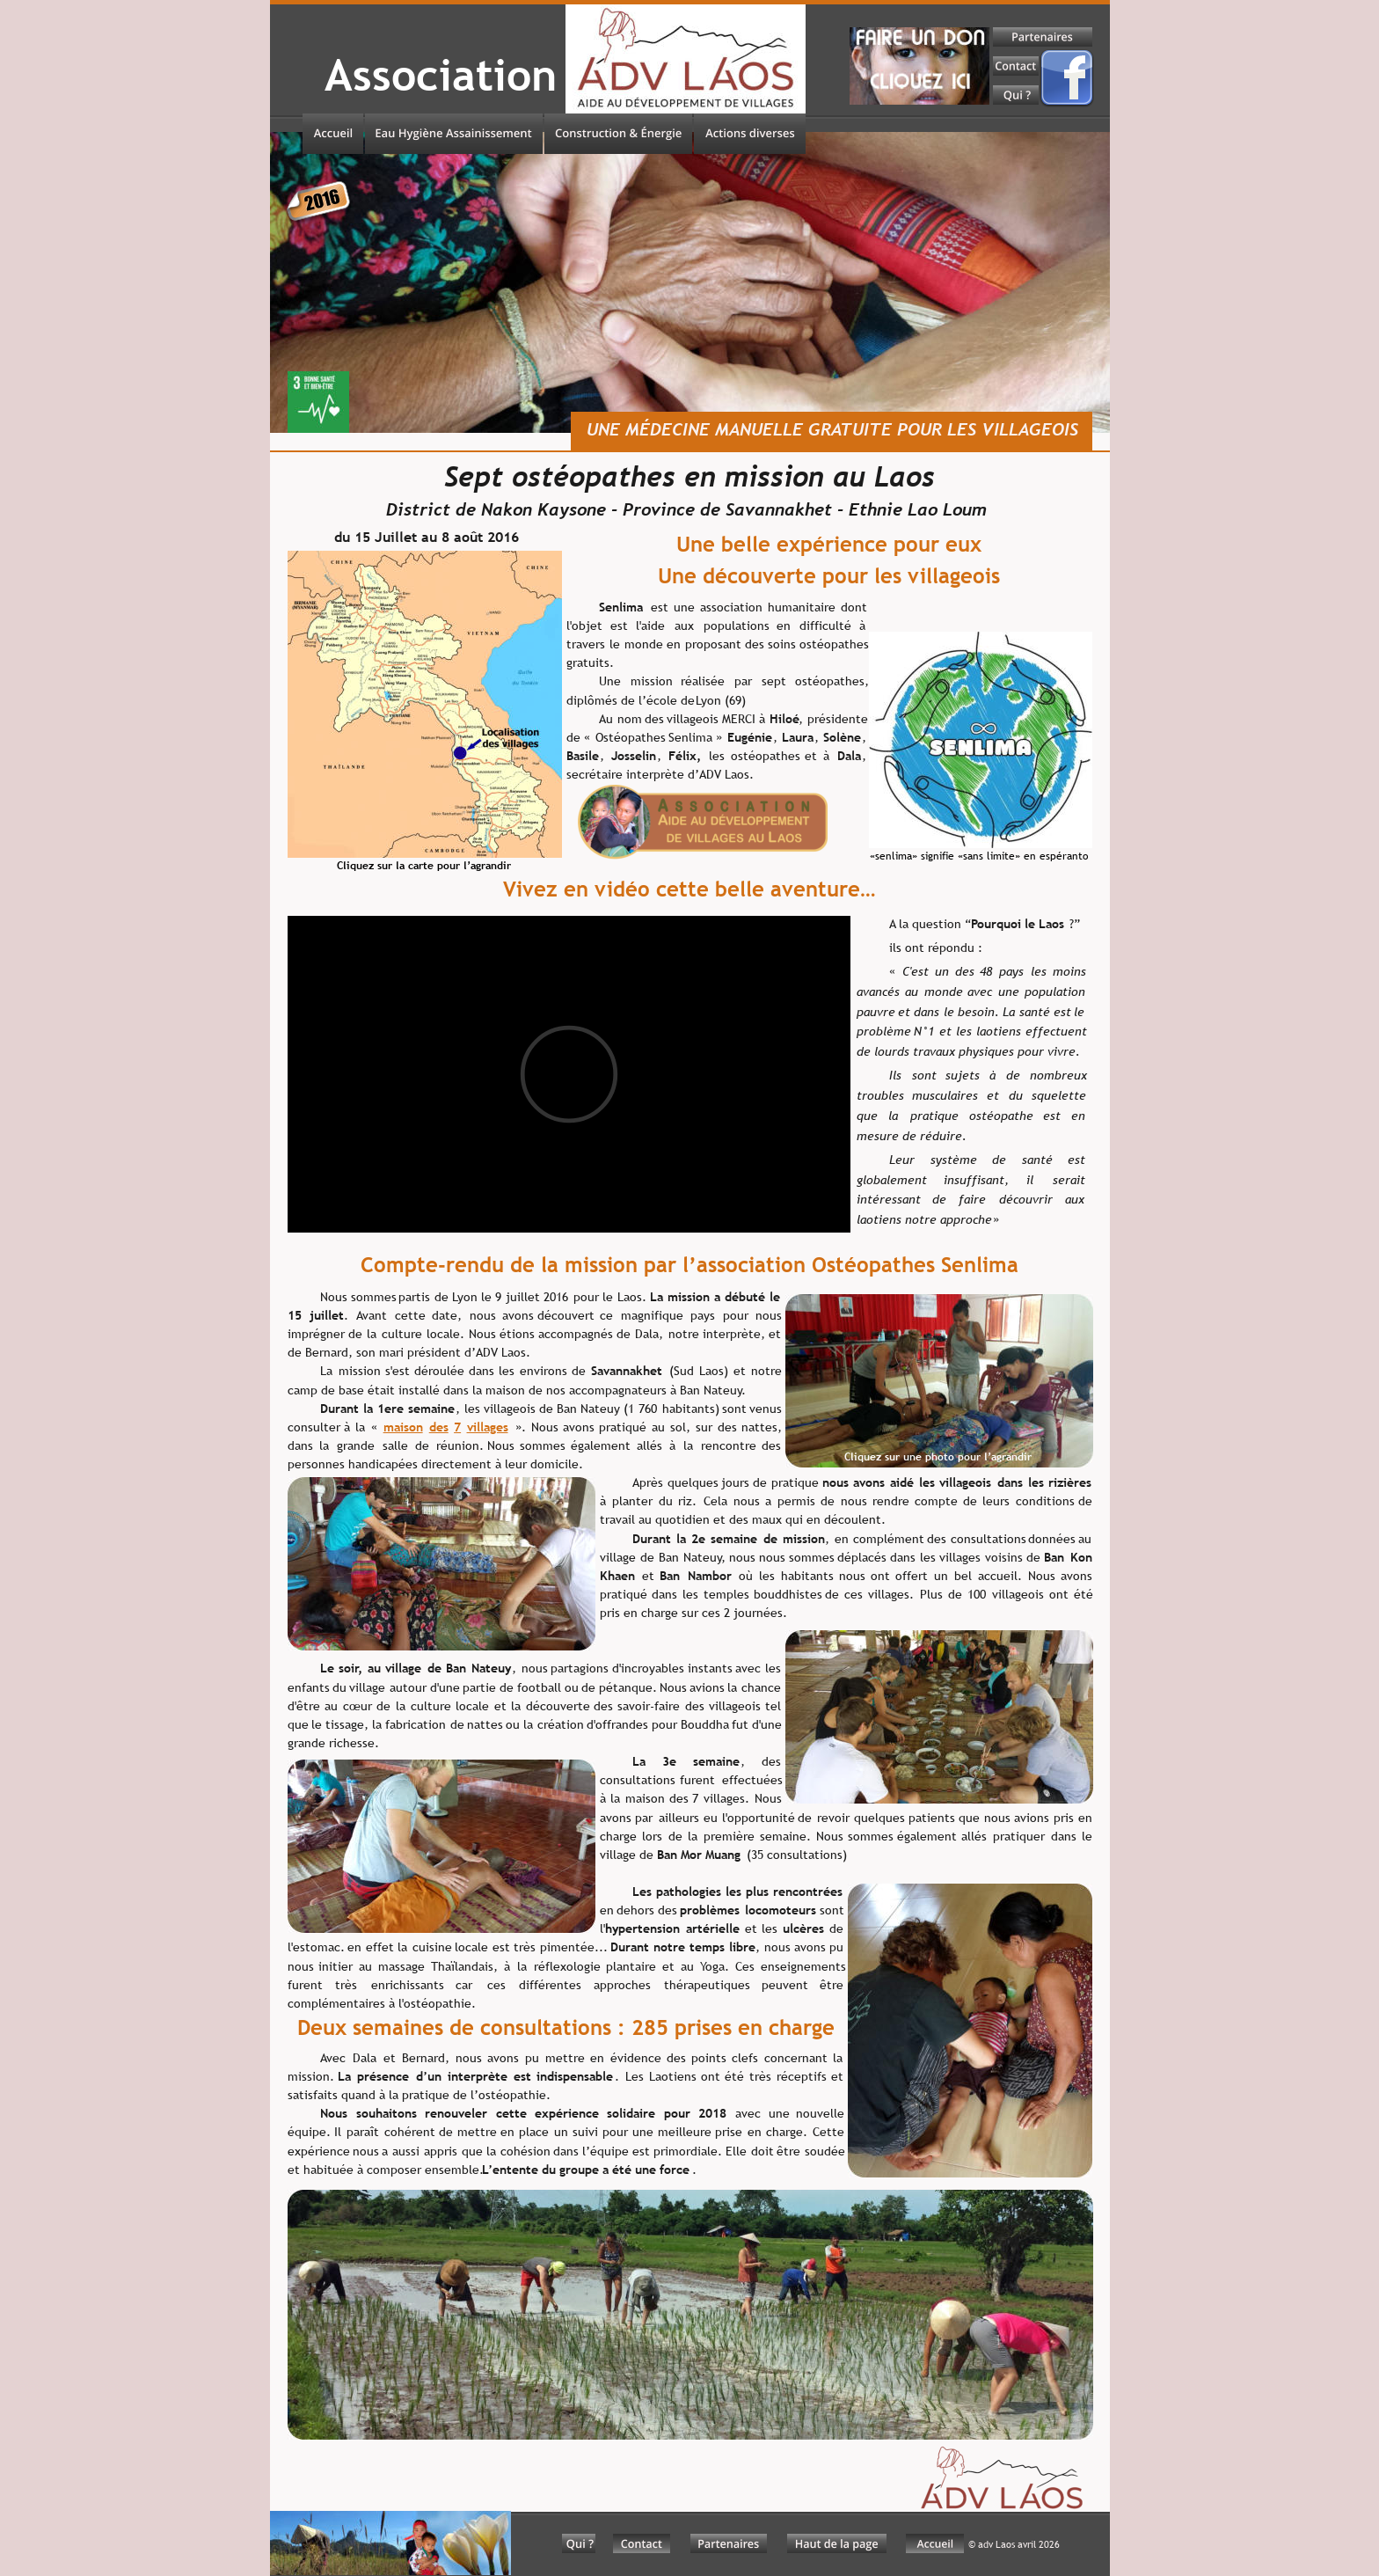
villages (487, 1427)
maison (403, 1427)
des (439, 1427)
